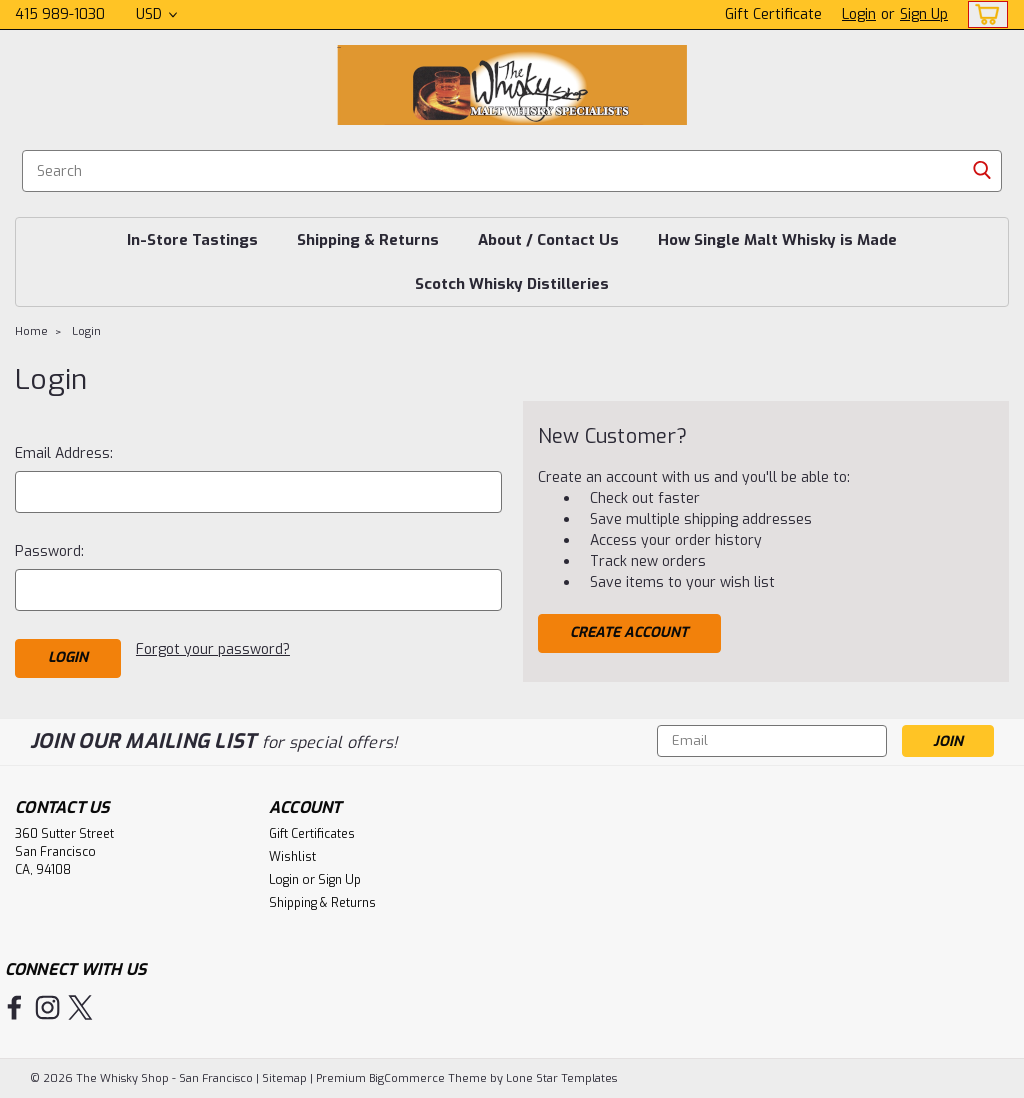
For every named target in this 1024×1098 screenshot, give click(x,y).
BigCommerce (407, 1078)
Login (859, 14)
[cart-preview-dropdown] (983, 14)
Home (31, 331)
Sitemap (284, 1078)
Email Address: (64, 453)
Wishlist (292, 857)
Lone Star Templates (561, 1078)
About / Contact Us (548, 240)
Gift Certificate (773, 14)
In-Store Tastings (192, 240)
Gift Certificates (312, 834)
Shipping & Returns (368, 240)
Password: (49, 551)
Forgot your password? (213, 649)
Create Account (629, 632)
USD (156, 14)
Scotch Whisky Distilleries (512, 284)
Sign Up (924, 14)
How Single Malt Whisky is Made (777, 240)
